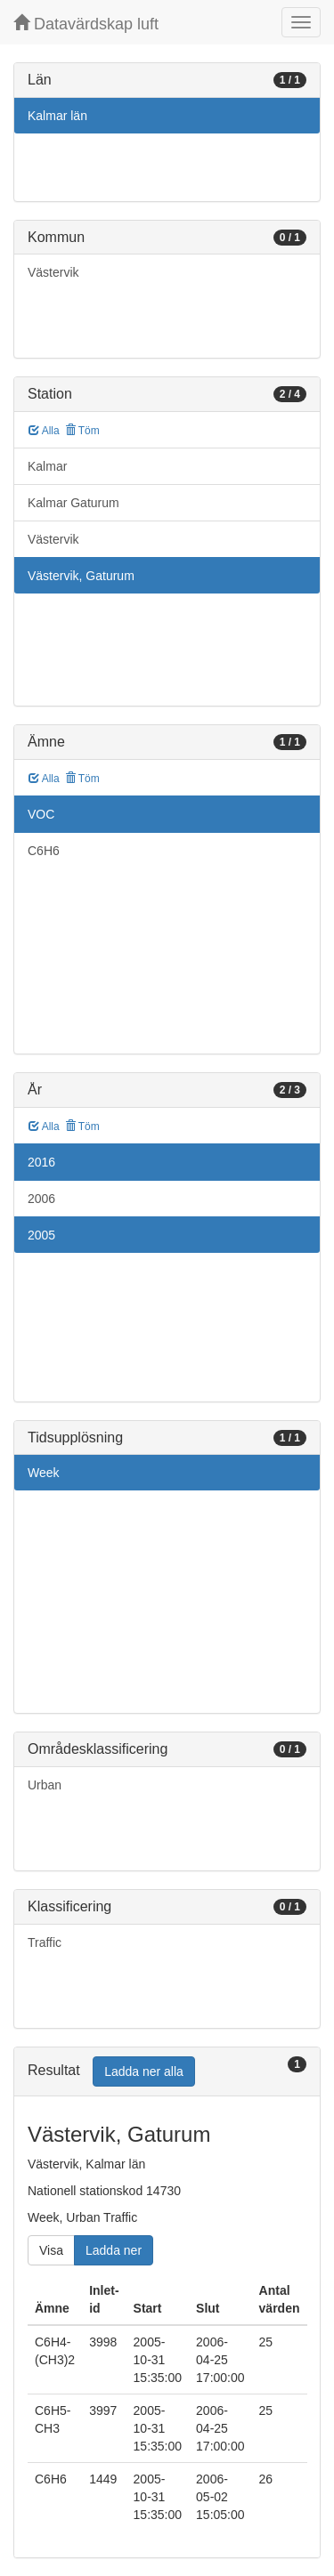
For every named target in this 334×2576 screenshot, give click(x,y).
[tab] (167, 2071)
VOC (41, 814)
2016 (41, 1162)
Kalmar (47, 466)
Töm (82, 430)
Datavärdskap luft (86, 23)
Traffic (44, 1942)
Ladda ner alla (143, 2071)
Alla (44, 430)
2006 (41, 1198)
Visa (51, 2250)
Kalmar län (57, 116)
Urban (44, 1785)
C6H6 (44, 851)
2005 (41, 1235)
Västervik (53, 272)
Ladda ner (114, 2250)
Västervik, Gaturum (81, 576)
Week (44, 1473)
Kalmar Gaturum (73, 503)
